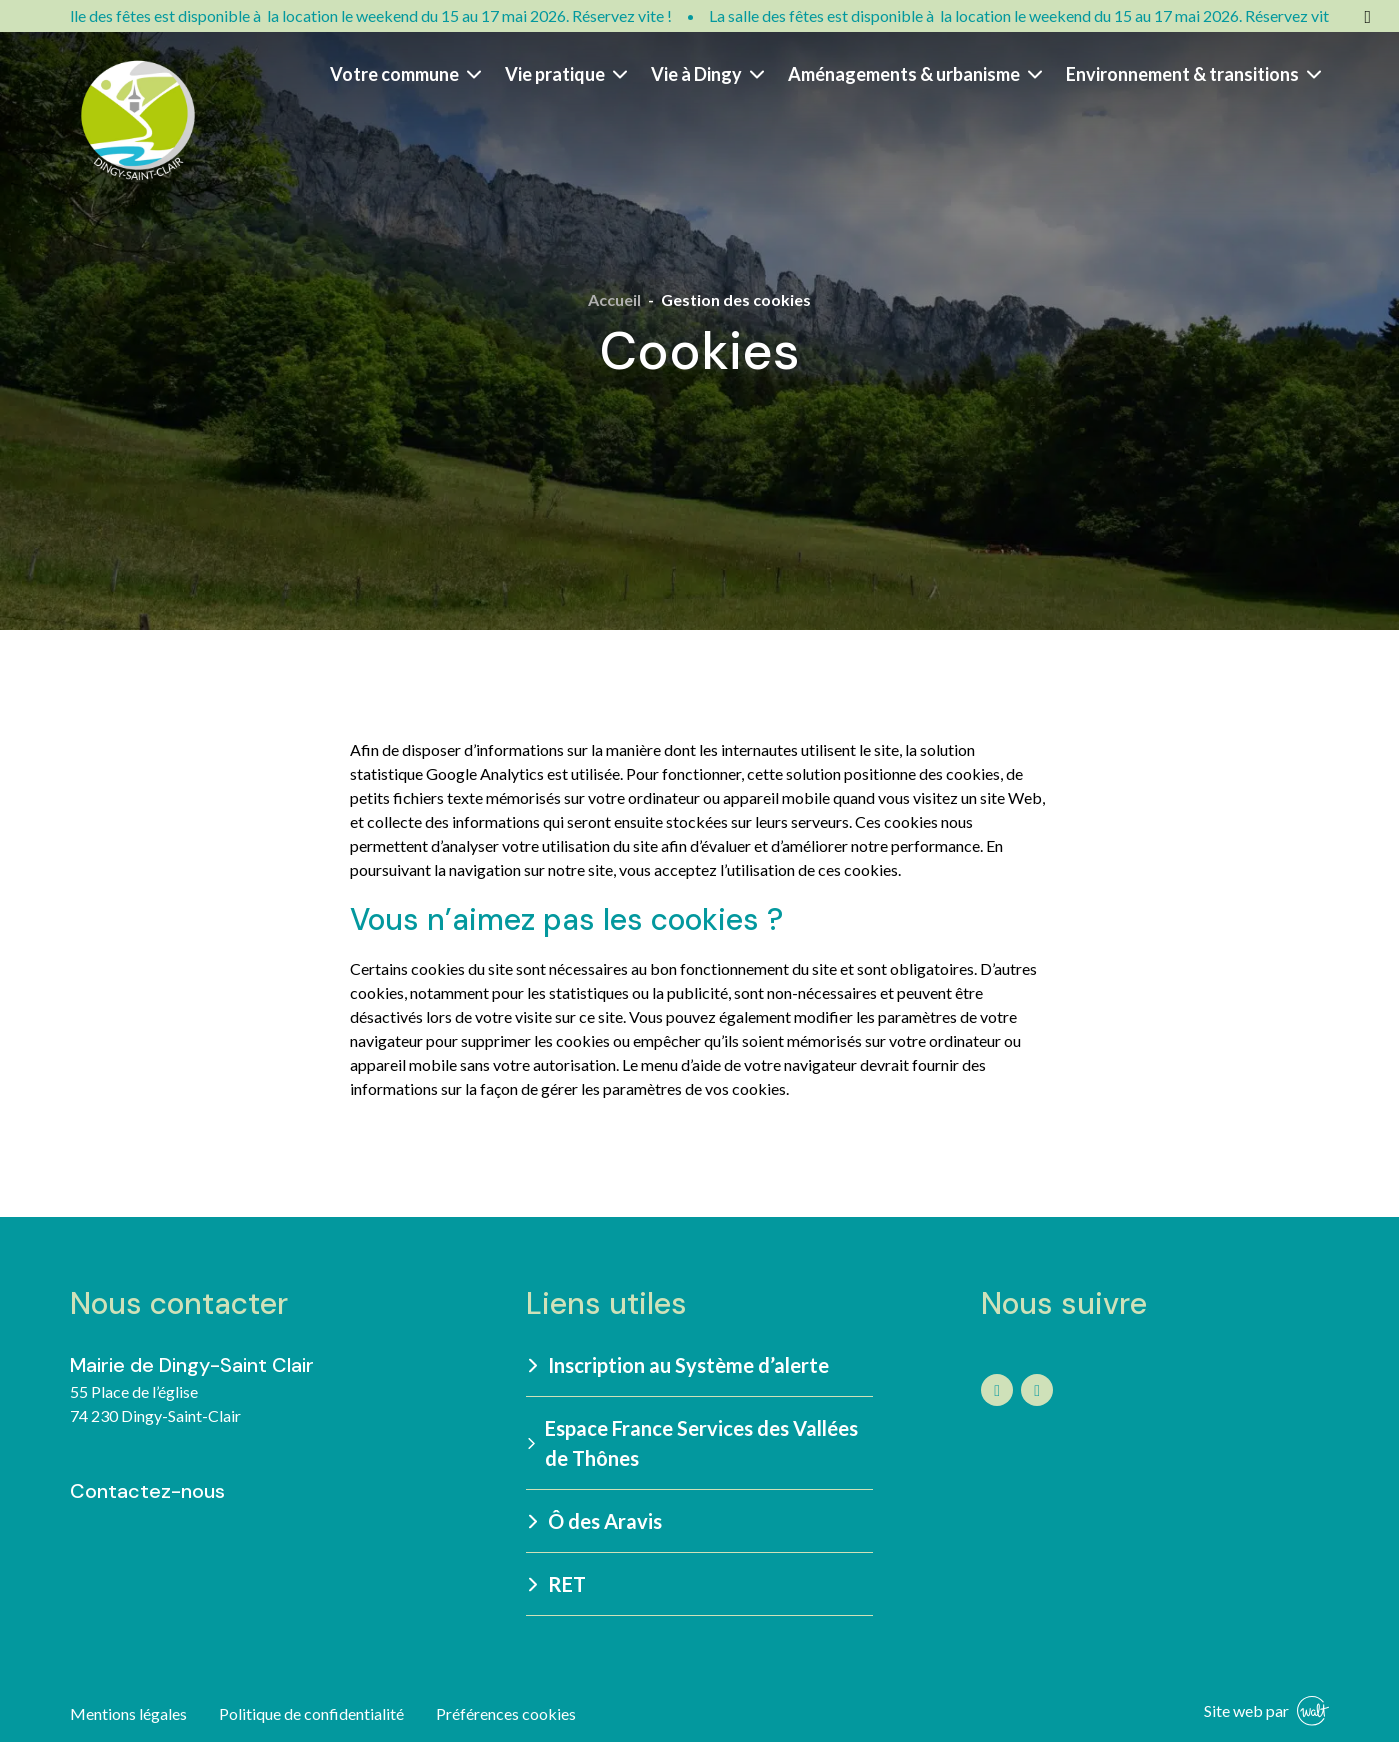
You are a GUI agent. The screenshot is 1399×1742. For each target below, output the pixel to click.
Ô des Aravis (595, 1521)
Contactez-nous (147, 1491)
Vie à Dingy (707, 74)
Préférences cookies (506, 1713)
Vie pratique (566, 74)
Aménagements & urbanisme (915, 74)
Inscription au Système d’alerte (678, 1365)
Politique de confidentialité (311, 1713)
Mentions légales (128, 1713)
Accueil (614, 299)
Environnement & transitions (1193, 74)
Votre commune (405, 74)
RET (557, 1584)
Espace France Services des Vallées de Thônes (692, 1443)
